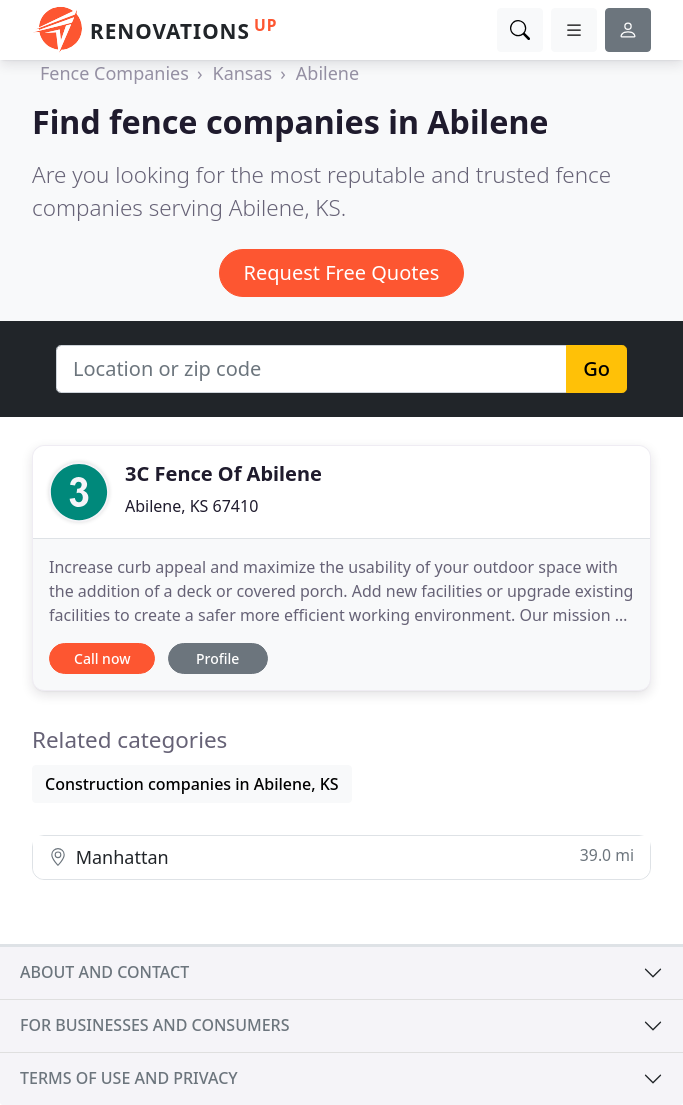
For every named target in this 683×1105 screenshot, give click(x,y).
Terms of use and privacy (129, 1078)
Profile (217, 658)
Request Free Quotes (342, 272)
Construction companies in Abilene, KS (192, 784)
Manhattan (341, 856)
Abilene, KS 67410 (191, 506)
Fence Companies (114, 73)
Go (596, 368)
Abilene (327, 73)
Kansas (243, 73)
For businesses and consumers (154, 1025)
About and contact (104, 972)
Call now (102, 658)
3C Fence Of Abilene (223, 473)
